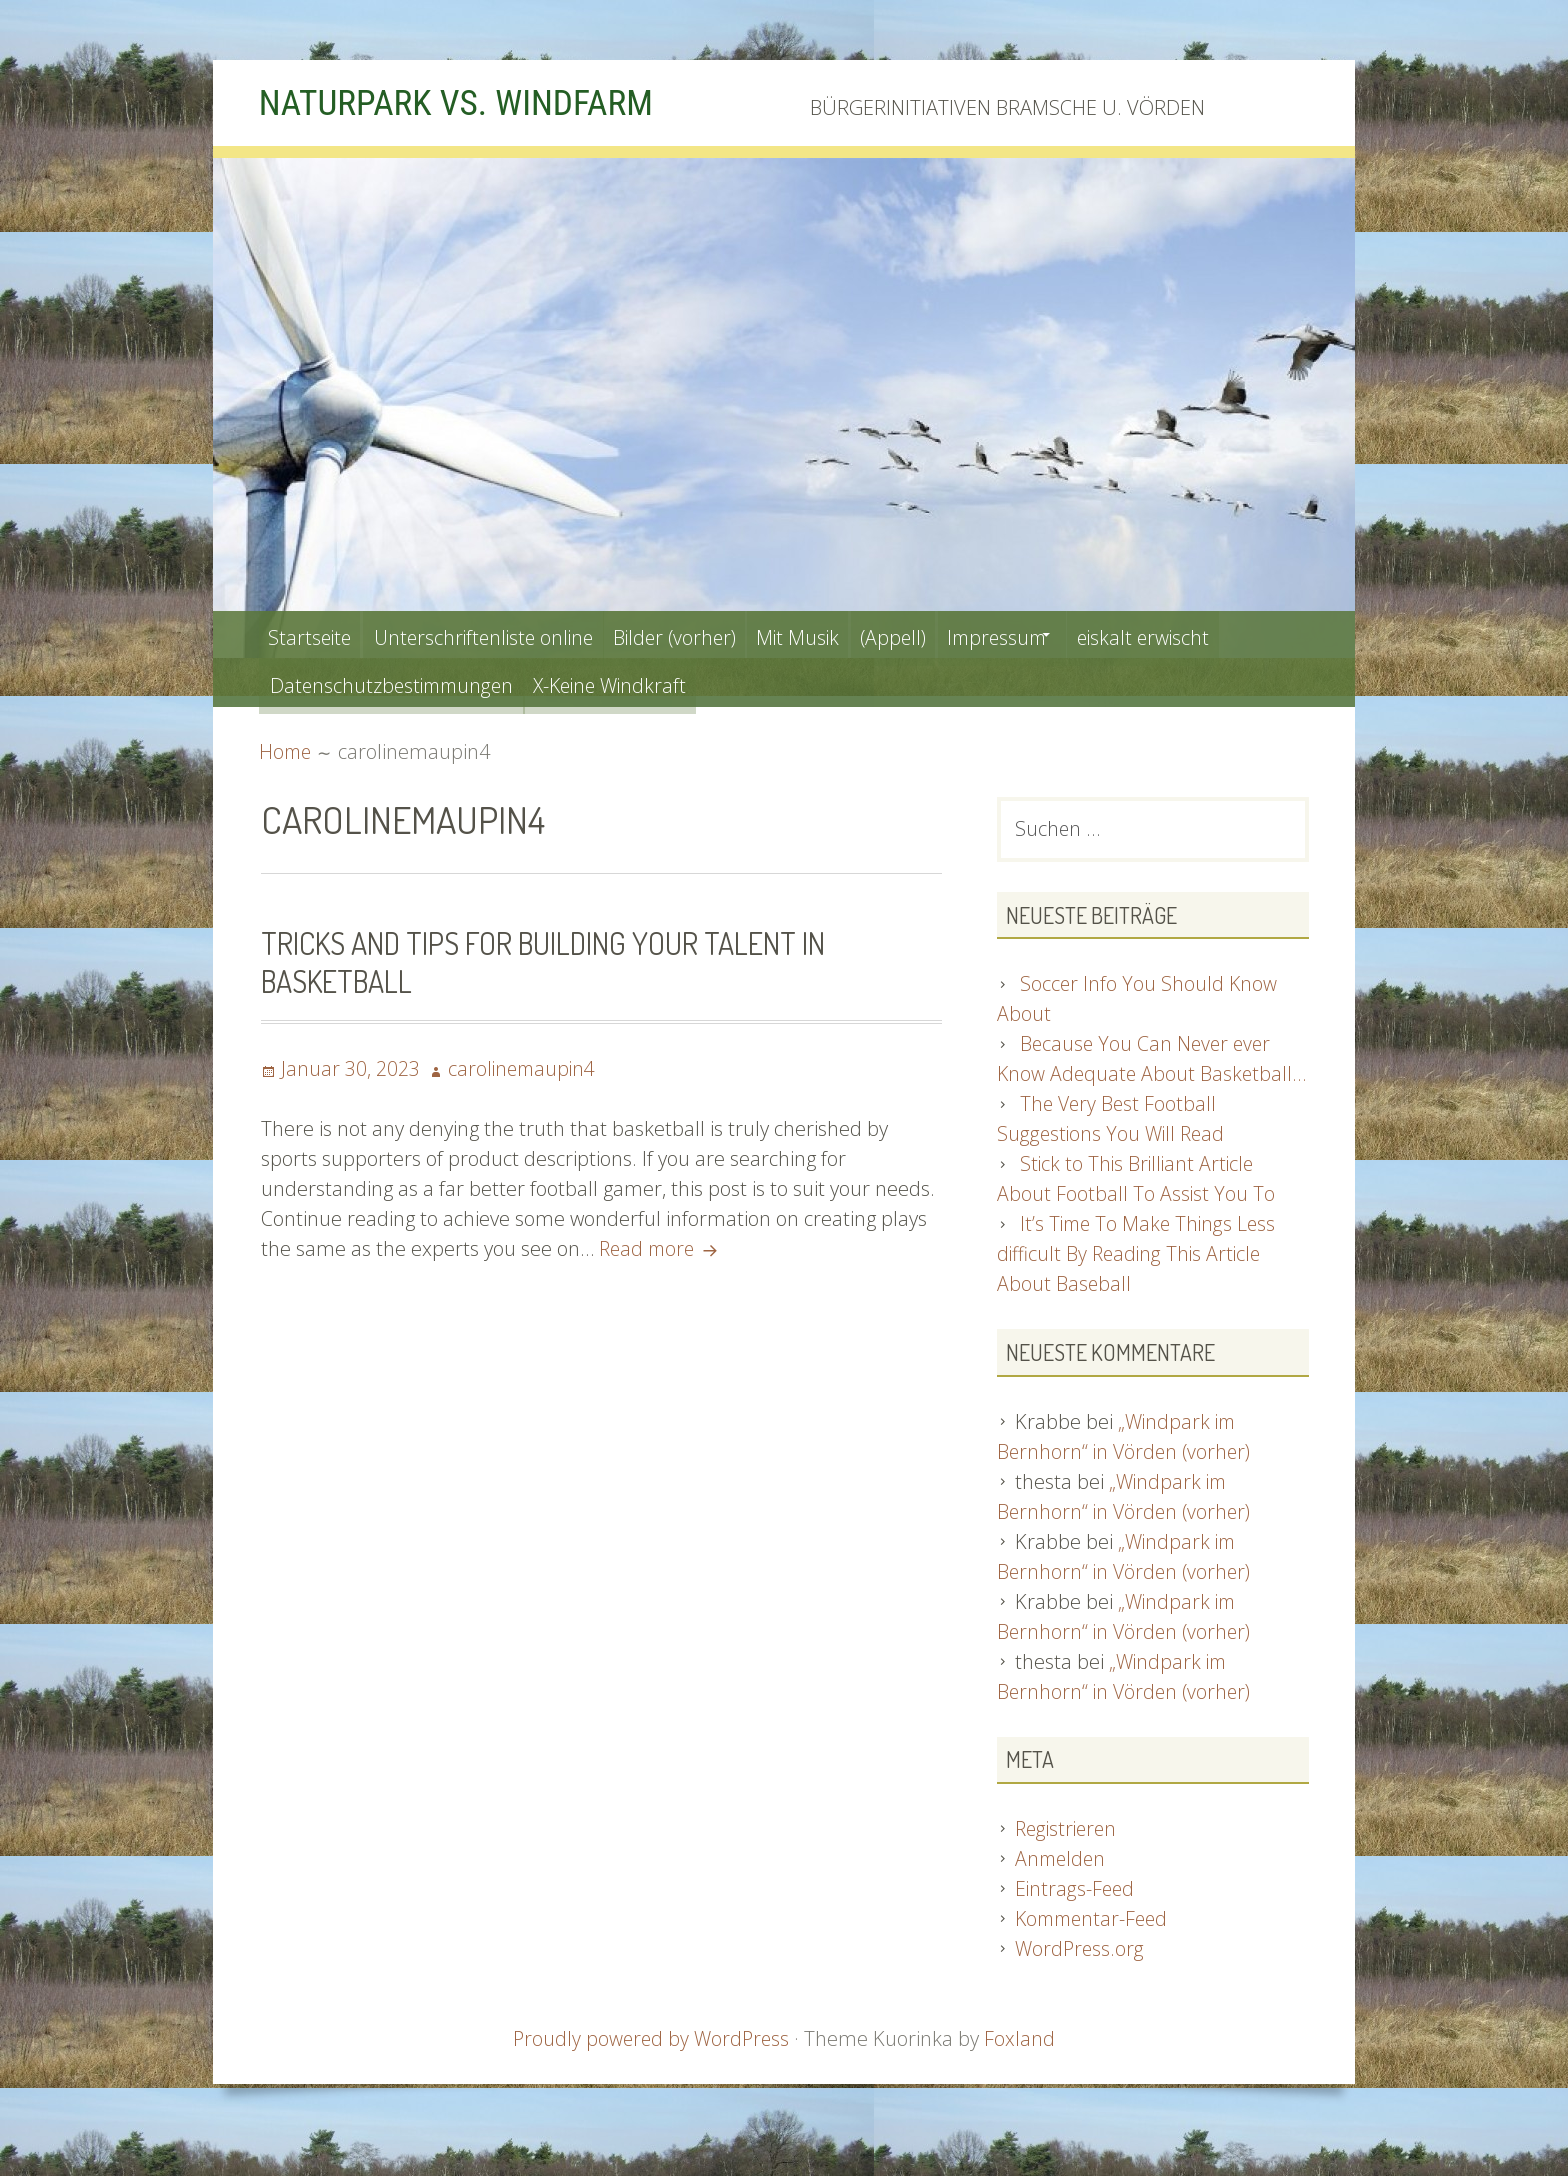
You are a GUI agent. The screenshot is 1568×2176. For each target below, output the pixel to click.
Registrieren (1068, 1860)
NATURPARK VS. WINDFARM (471, 102)
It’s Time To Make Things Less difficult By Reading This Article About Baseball (1139, 1286)
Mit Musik (841, 634)
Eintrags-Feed (1076, 1920)
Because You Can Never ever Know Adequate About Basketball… (1136, 1076)
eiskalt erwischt (1226, 634)
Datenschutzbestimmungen (396, 682)
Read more (664, 1248)
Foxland (1022, 2070)
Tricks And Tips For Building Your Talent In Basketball (553, 960)
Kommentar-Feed (1095, 1950)
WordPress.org (1081, 1980)
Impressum (1063, 634)
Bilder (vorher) (706, 634)
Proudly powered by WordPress (651, 2070)
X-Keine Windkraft (631, 682)
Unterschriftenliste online (499, 634)
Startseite (314, 634)
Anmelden (1062, 1890)
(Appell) (947, 634)
